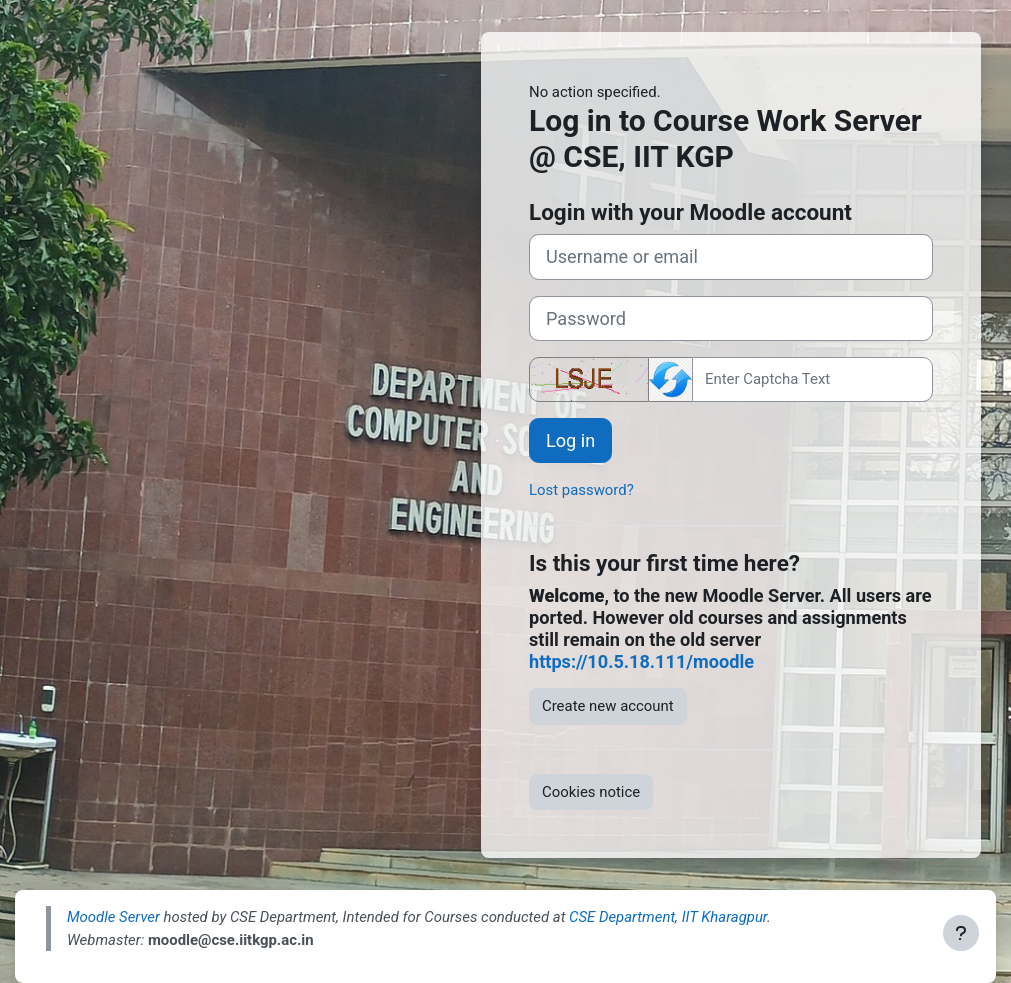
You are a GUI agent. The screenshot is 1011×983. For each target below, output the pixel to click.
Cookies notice (591, 792)
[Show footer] (961, 933)
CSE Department (622, 917)
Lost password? (581, 490)
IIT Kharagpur (724, 917)
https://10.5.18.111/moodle (641, 661)
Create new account (608, 706)
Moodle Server (113, 917)
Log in (570, 440)
